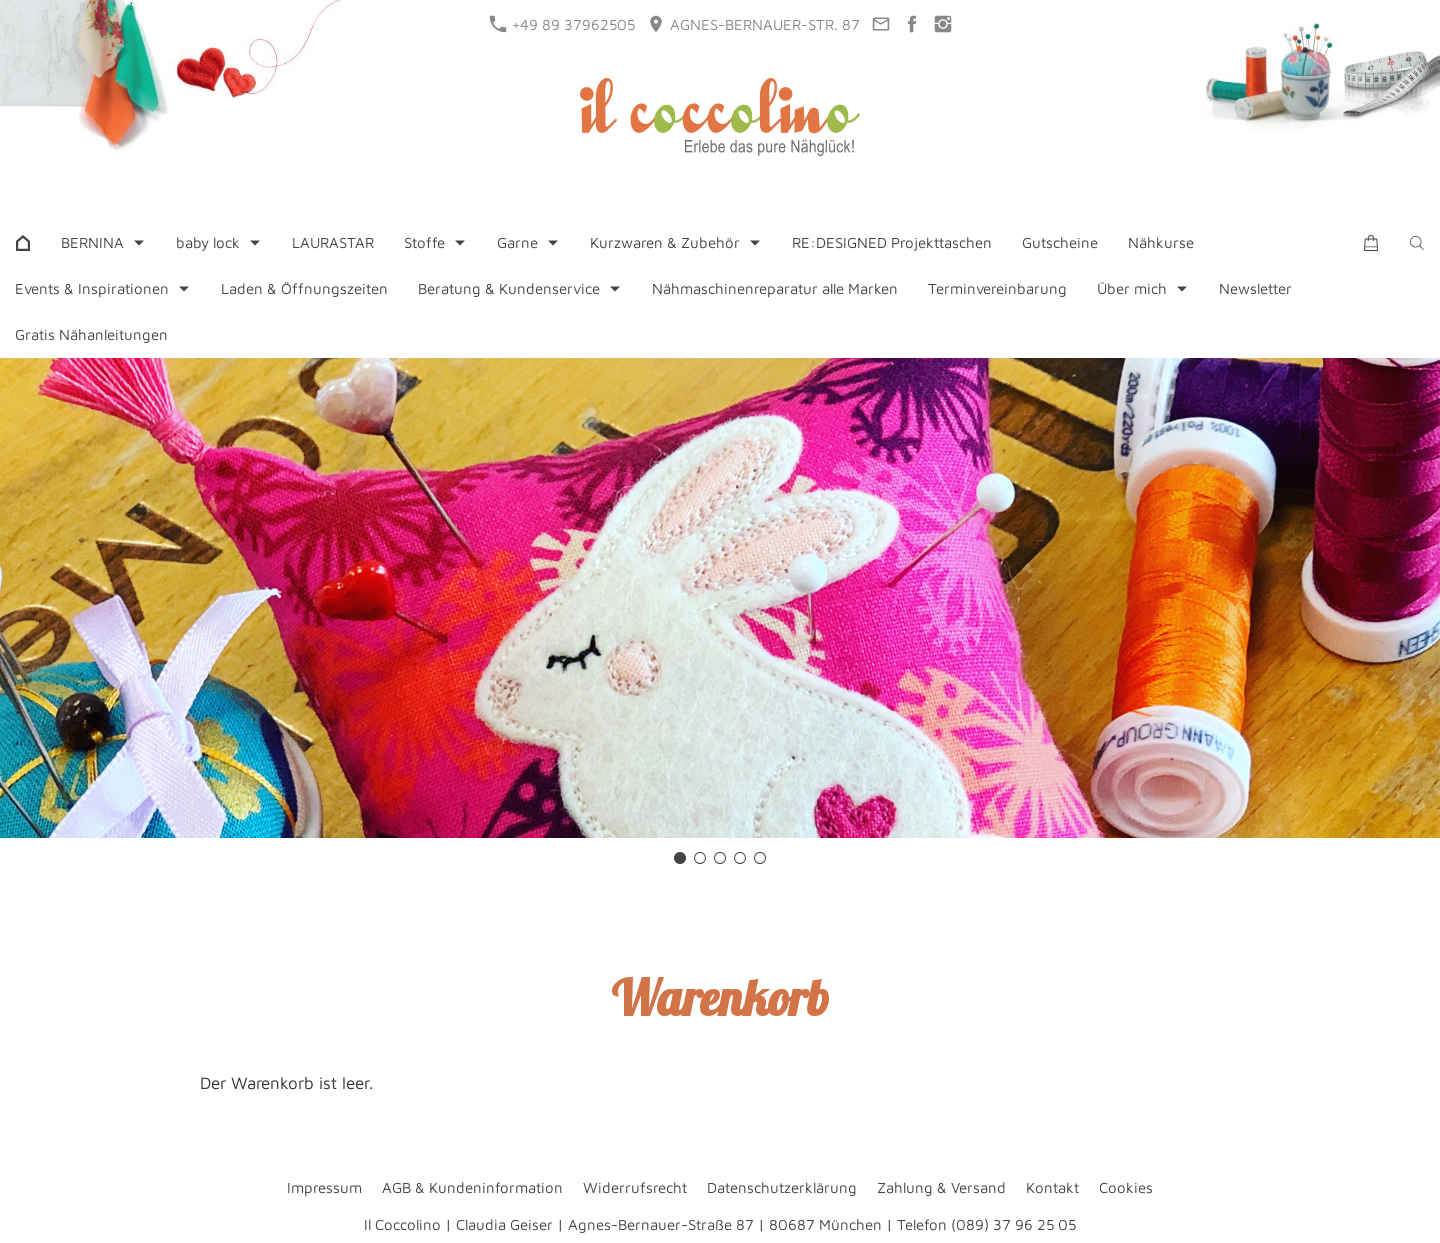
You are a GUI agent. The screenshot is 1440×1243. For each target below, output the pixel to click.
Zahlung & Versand (941, 1187)
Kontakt (1052, 1187)
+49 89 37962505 (562, 24)
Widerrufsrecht (635, 1187)
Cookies (1126, 1187)
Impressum (324, 1187)
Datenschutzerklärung (782, 1187)
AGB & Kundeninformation (472, 1187)
